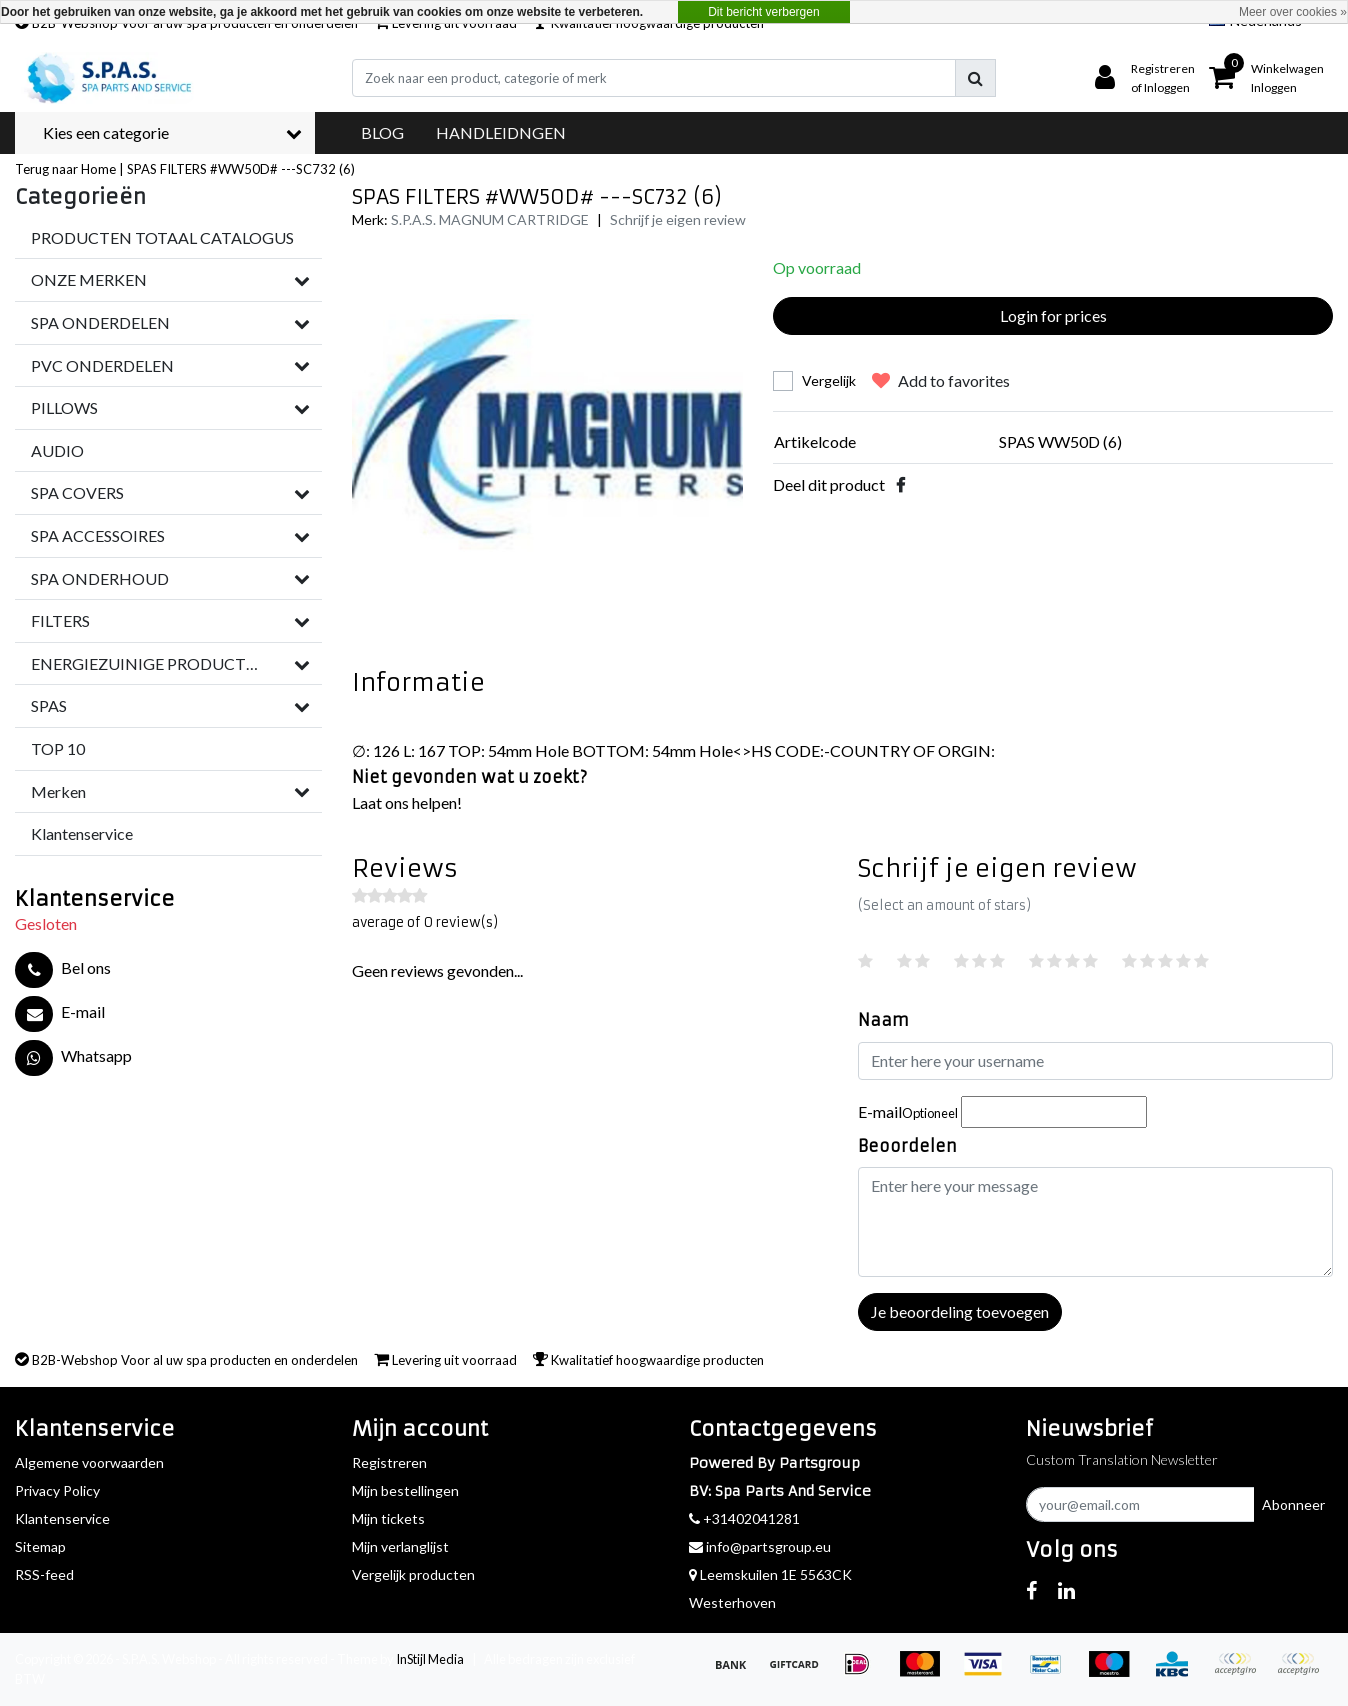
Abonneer (1293, 1504)
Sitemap (40, 1546)
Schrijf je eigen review (678, 219)
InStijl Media (430, 1659)
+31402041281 (744, 1518)
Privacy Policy (57, 1490)
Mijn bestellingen (405, 1490)
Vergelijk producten (413, 1574)
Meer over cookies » (1293, 12)
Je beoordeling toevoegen (960, 1311)
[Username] (1096, 1061)
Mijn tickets (388, 1518)
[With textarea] (1096, 1222)
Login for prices (1053, 315)
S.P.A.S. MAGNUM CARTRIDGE (490, 219)
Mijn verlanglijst (400, 1546)
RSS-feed (44, 1574)
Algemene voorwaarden (89, 1462)
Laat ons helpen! (407, 802)
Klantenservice (62, 1518)
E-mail (908, 1111)
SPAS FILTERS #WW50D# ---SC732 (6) (241, 169)
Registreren (389, 1462)
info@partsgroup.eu (760, 1546)
